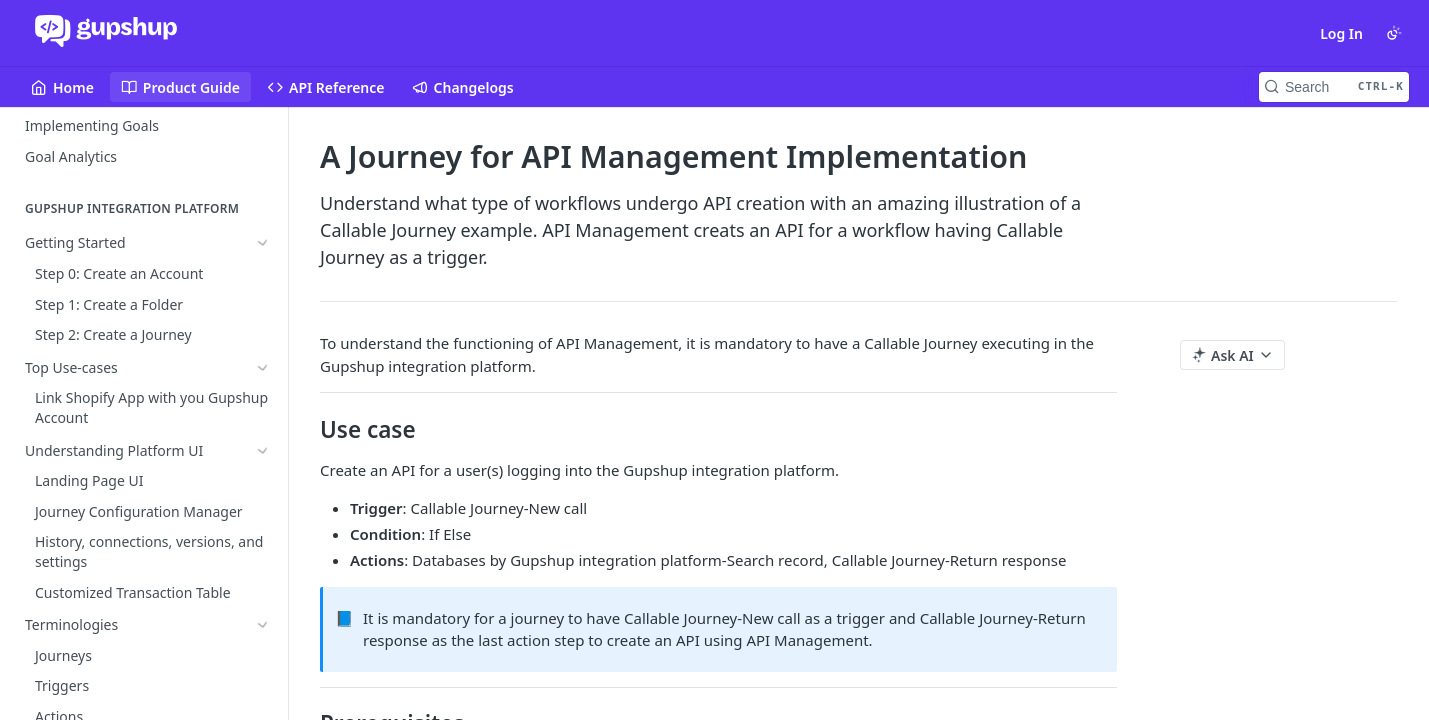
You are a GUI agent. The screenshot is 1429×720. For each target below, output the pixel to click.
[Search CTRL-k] (1334, 87)
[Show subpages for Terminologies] (263, 335)
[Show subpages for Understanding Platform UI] (263, 305)
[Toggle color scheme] (1394, 33)
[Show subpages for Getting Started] (263, 244)
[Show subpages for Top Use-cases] (263, 274)
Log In (1341, 33)
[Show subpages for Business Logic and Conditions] (263, 366)
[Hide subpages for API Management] (263, 397)
